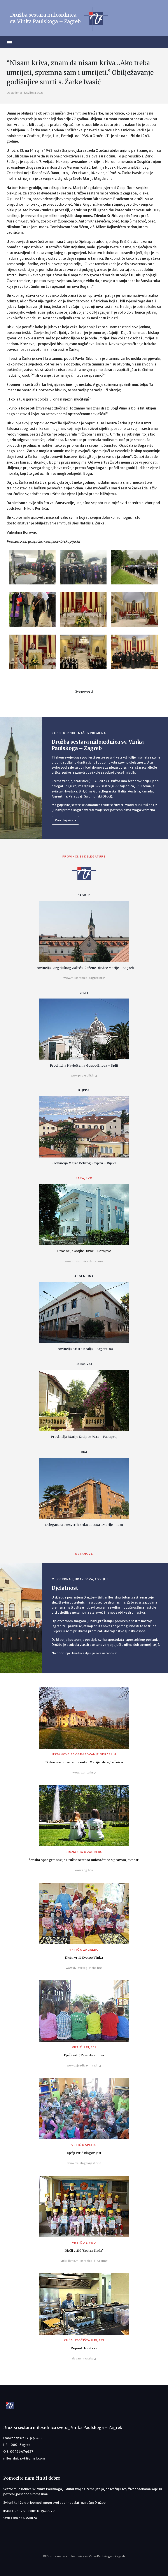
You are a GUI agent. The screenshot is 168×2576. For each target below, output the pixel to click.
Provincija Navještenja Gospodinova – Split (84, 1065)
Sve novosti (84, 691)
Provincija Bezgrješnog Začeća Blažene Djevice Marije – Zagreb (84, 968)
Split (84, 993)
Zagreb (84, 895)
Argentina (84, 1276)
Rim (84, 1452)
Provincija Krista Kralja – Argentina (84, 1349)
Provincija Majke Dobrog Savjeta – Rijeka (84, 1163)
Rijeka (83, 1090)
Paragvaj (84, 1364)
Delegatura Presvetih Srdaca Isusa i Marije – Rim (84, 1525)
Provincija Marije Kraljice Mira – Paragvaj (84, 1437)
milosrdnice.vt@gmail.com (24, 2458)
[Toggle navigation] (15, 42)
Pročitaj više (65, 820)
